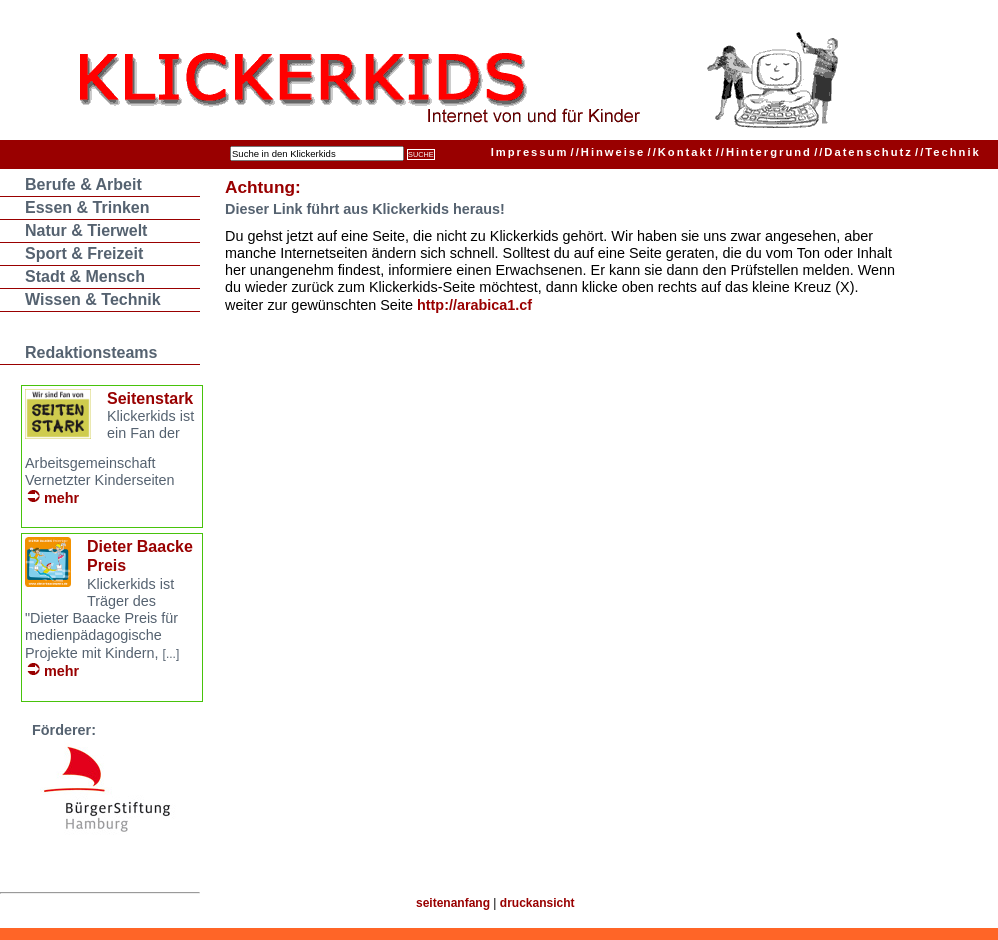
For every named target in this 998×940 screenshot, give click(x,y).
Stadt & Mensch (85, 276)
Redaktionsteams (91, 352)
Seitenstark (150, 398)
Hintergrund (764, 152)
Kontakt (681, 152)
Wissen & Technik (93, 299)
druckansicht (537, 903)
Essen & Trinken (87, 207)
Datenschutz (863, 152)
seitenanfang (453, 903)
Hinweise (608, 152)
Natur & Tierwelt (86, 230)
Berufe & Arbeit (83, 184)
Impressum (530, 152)
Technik (948, 152)
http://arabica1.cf (474, 305)
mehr (61, 498)
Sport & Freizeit (84, 253)
